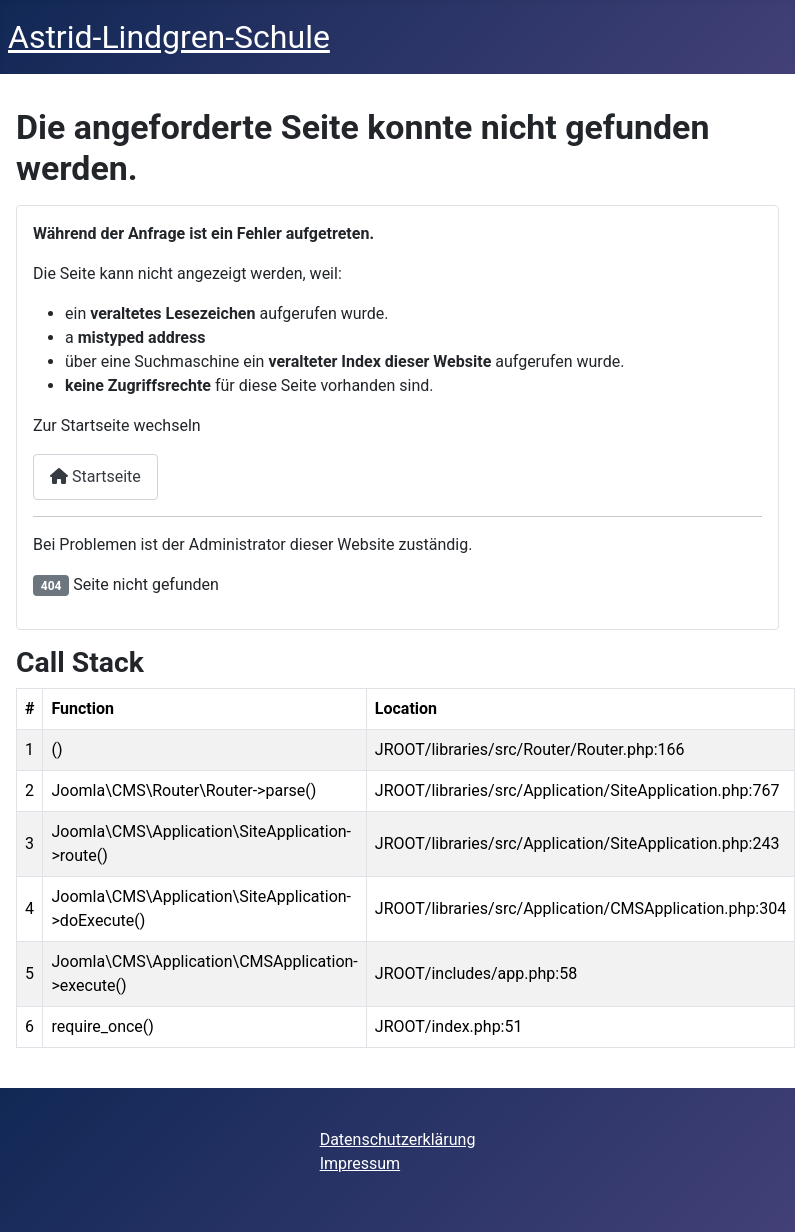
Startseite (95, 476)
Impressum (360, 1163)
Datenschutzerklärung (398, 1139)
